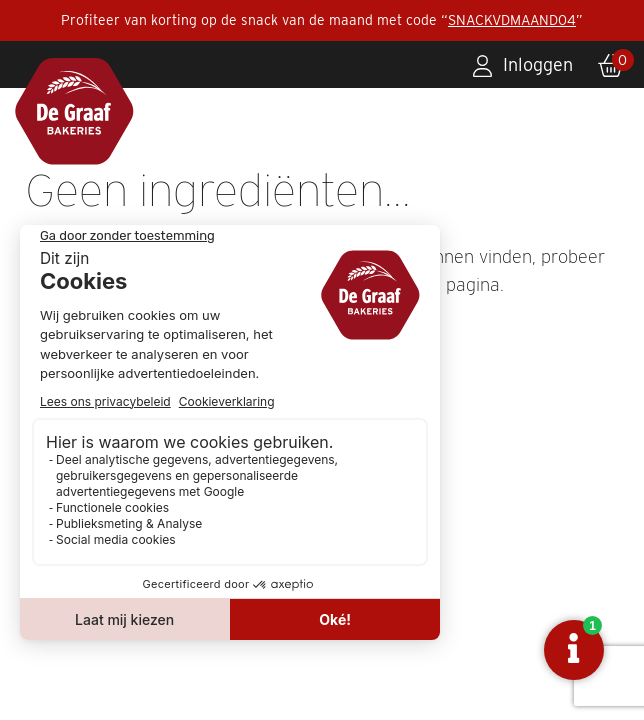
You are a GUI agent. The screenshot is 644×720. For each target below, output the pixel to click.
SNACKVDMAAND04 (512, 20)
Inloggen (538, 64)
